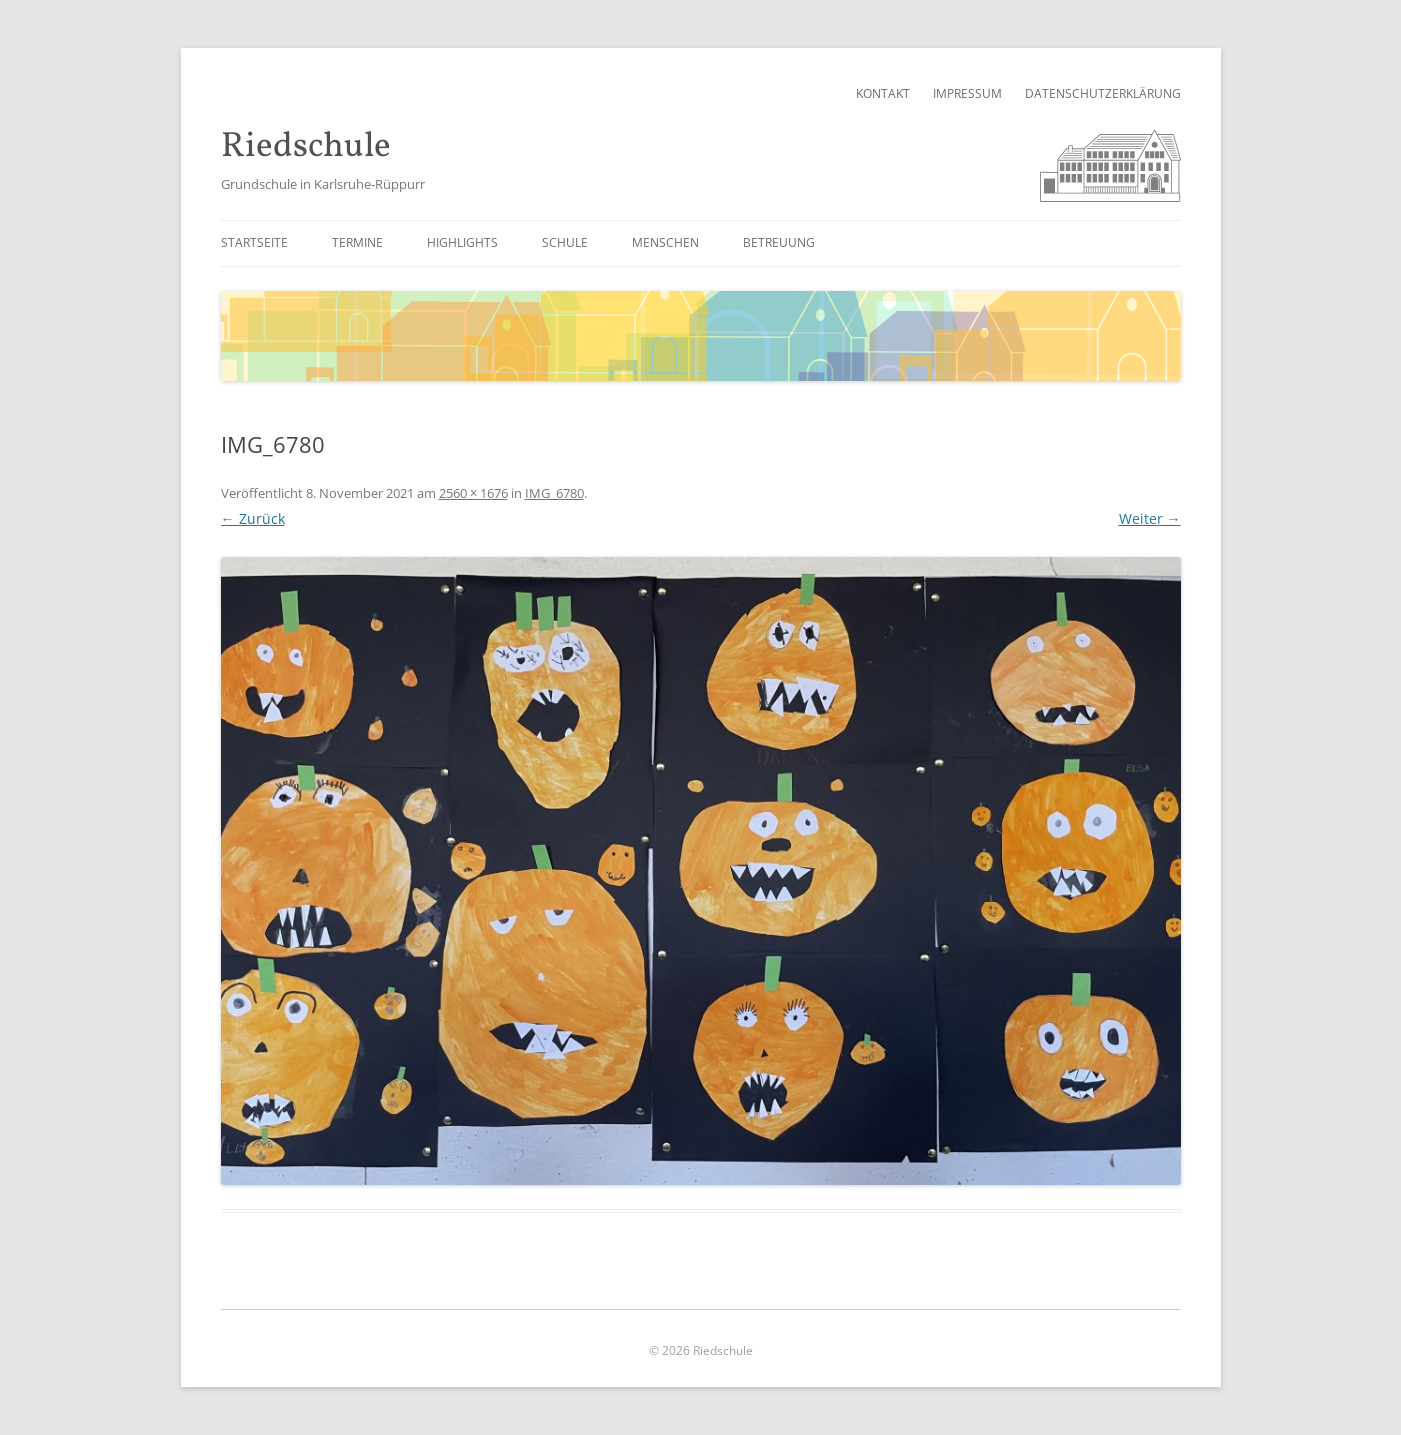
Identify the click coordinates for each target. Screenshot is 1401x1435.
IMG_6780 (554, 493)
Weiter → (1150, 518)
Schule (565, 242)
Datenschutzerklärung (1103, 93)
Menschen (665, 242)
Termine (357, 242)
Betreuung (779, 242)
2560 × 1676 (473, 493)
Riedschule (306, 147)
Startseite (254, 242)
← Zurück (253, 518)
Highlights (462, 242)
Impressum (967, 93)
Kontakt (883, 93)
